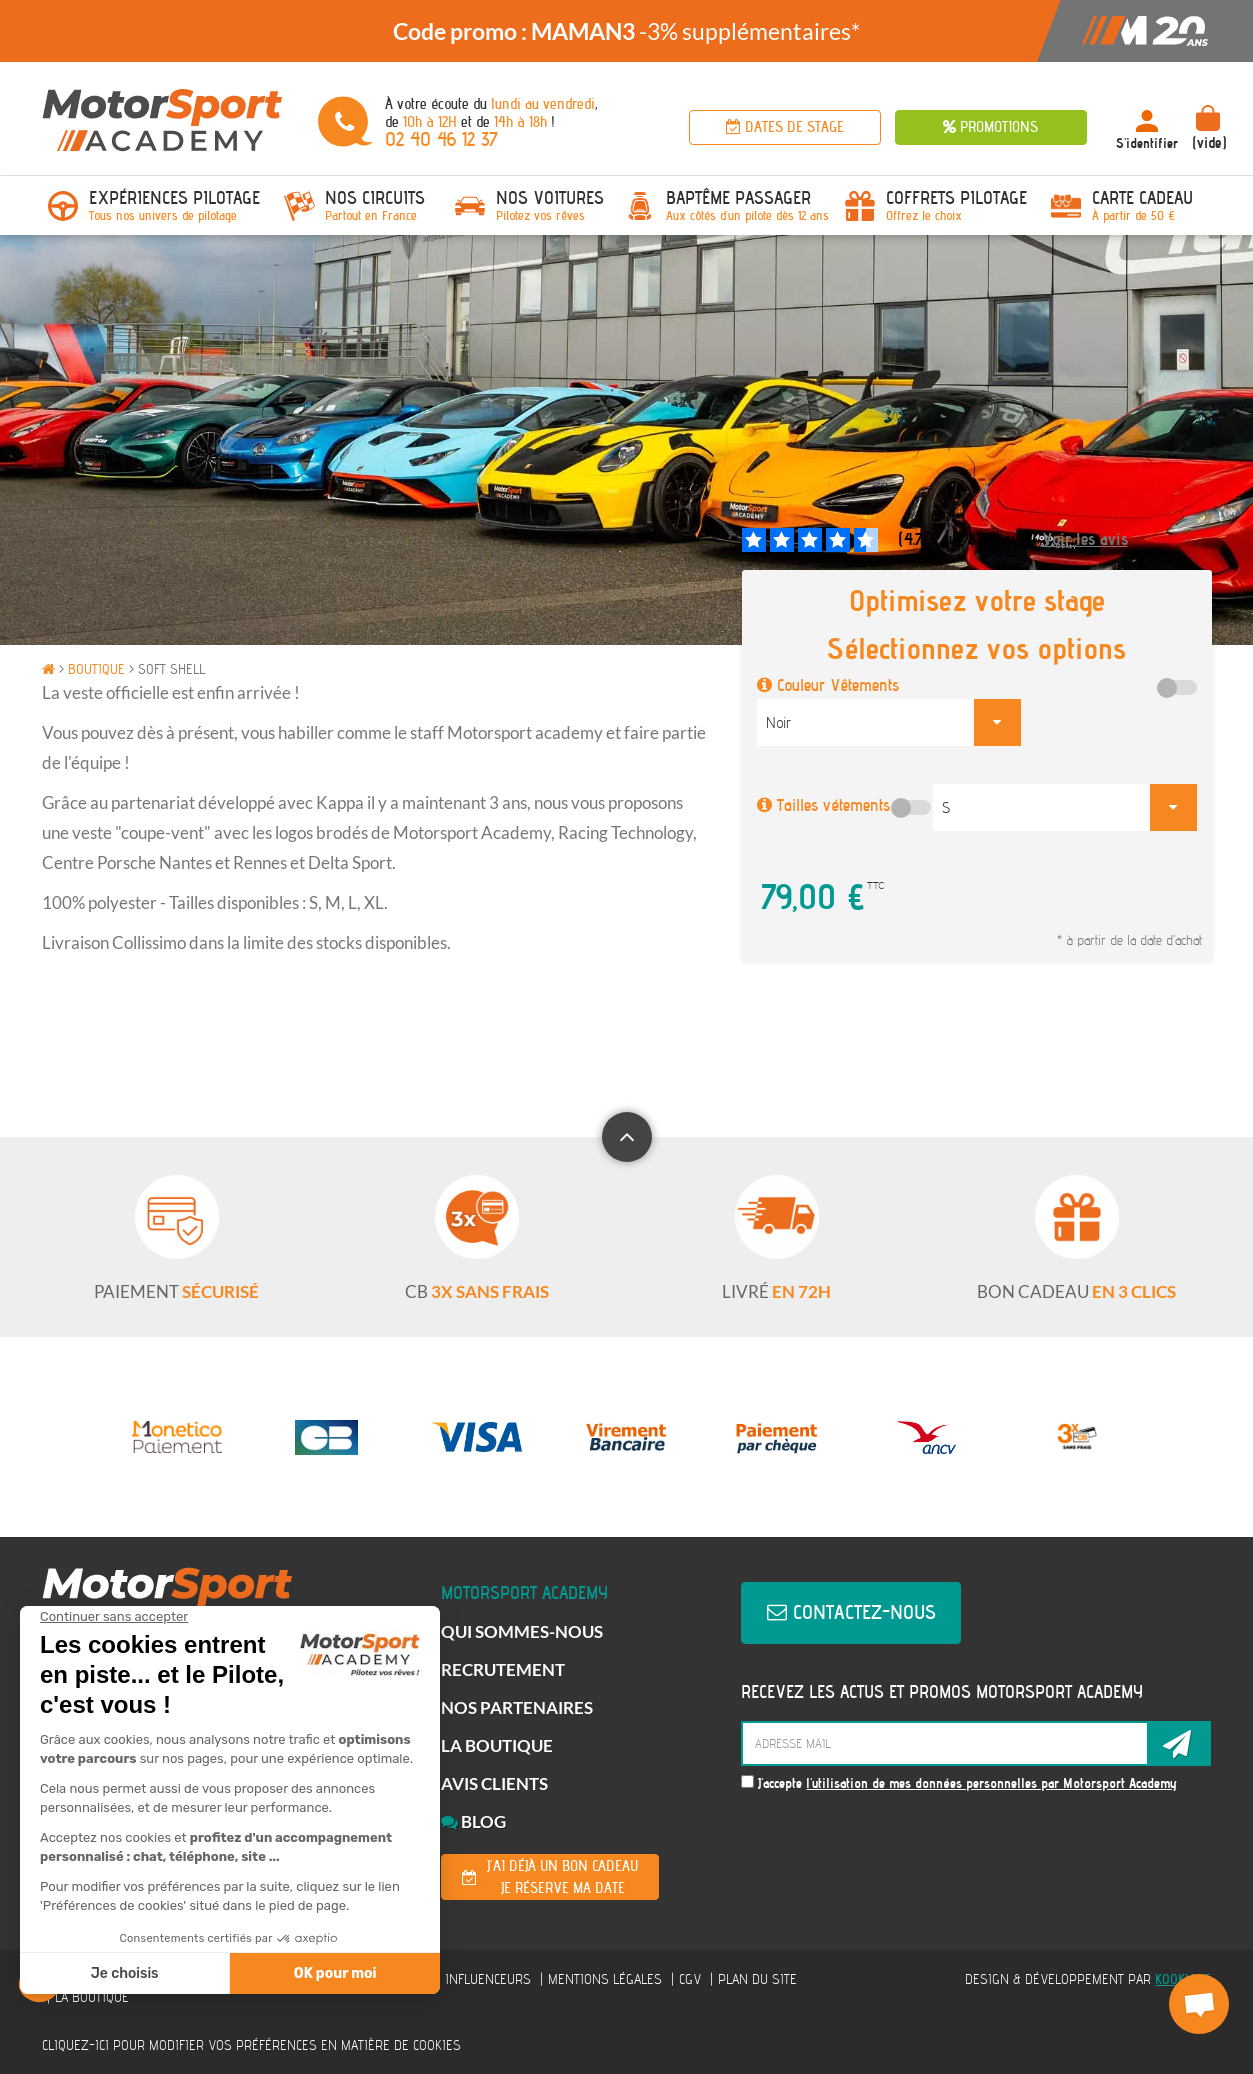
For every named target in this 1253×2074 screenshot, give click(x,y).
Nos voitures (550, 198)
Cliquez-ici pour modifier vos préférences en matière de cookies (251, 2045)
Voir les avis (1085, 539)
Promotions (990, 127)
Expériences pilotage (174, 198)
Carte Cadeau (1142, 198)
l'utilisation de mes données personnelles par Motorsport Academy (991, 1783)
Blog (473, 1821)
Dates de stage (785, 127)
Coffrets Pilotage (956, 198)
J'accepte (959, 1783)
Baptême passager (738, 198)
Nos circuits (375, 198)
